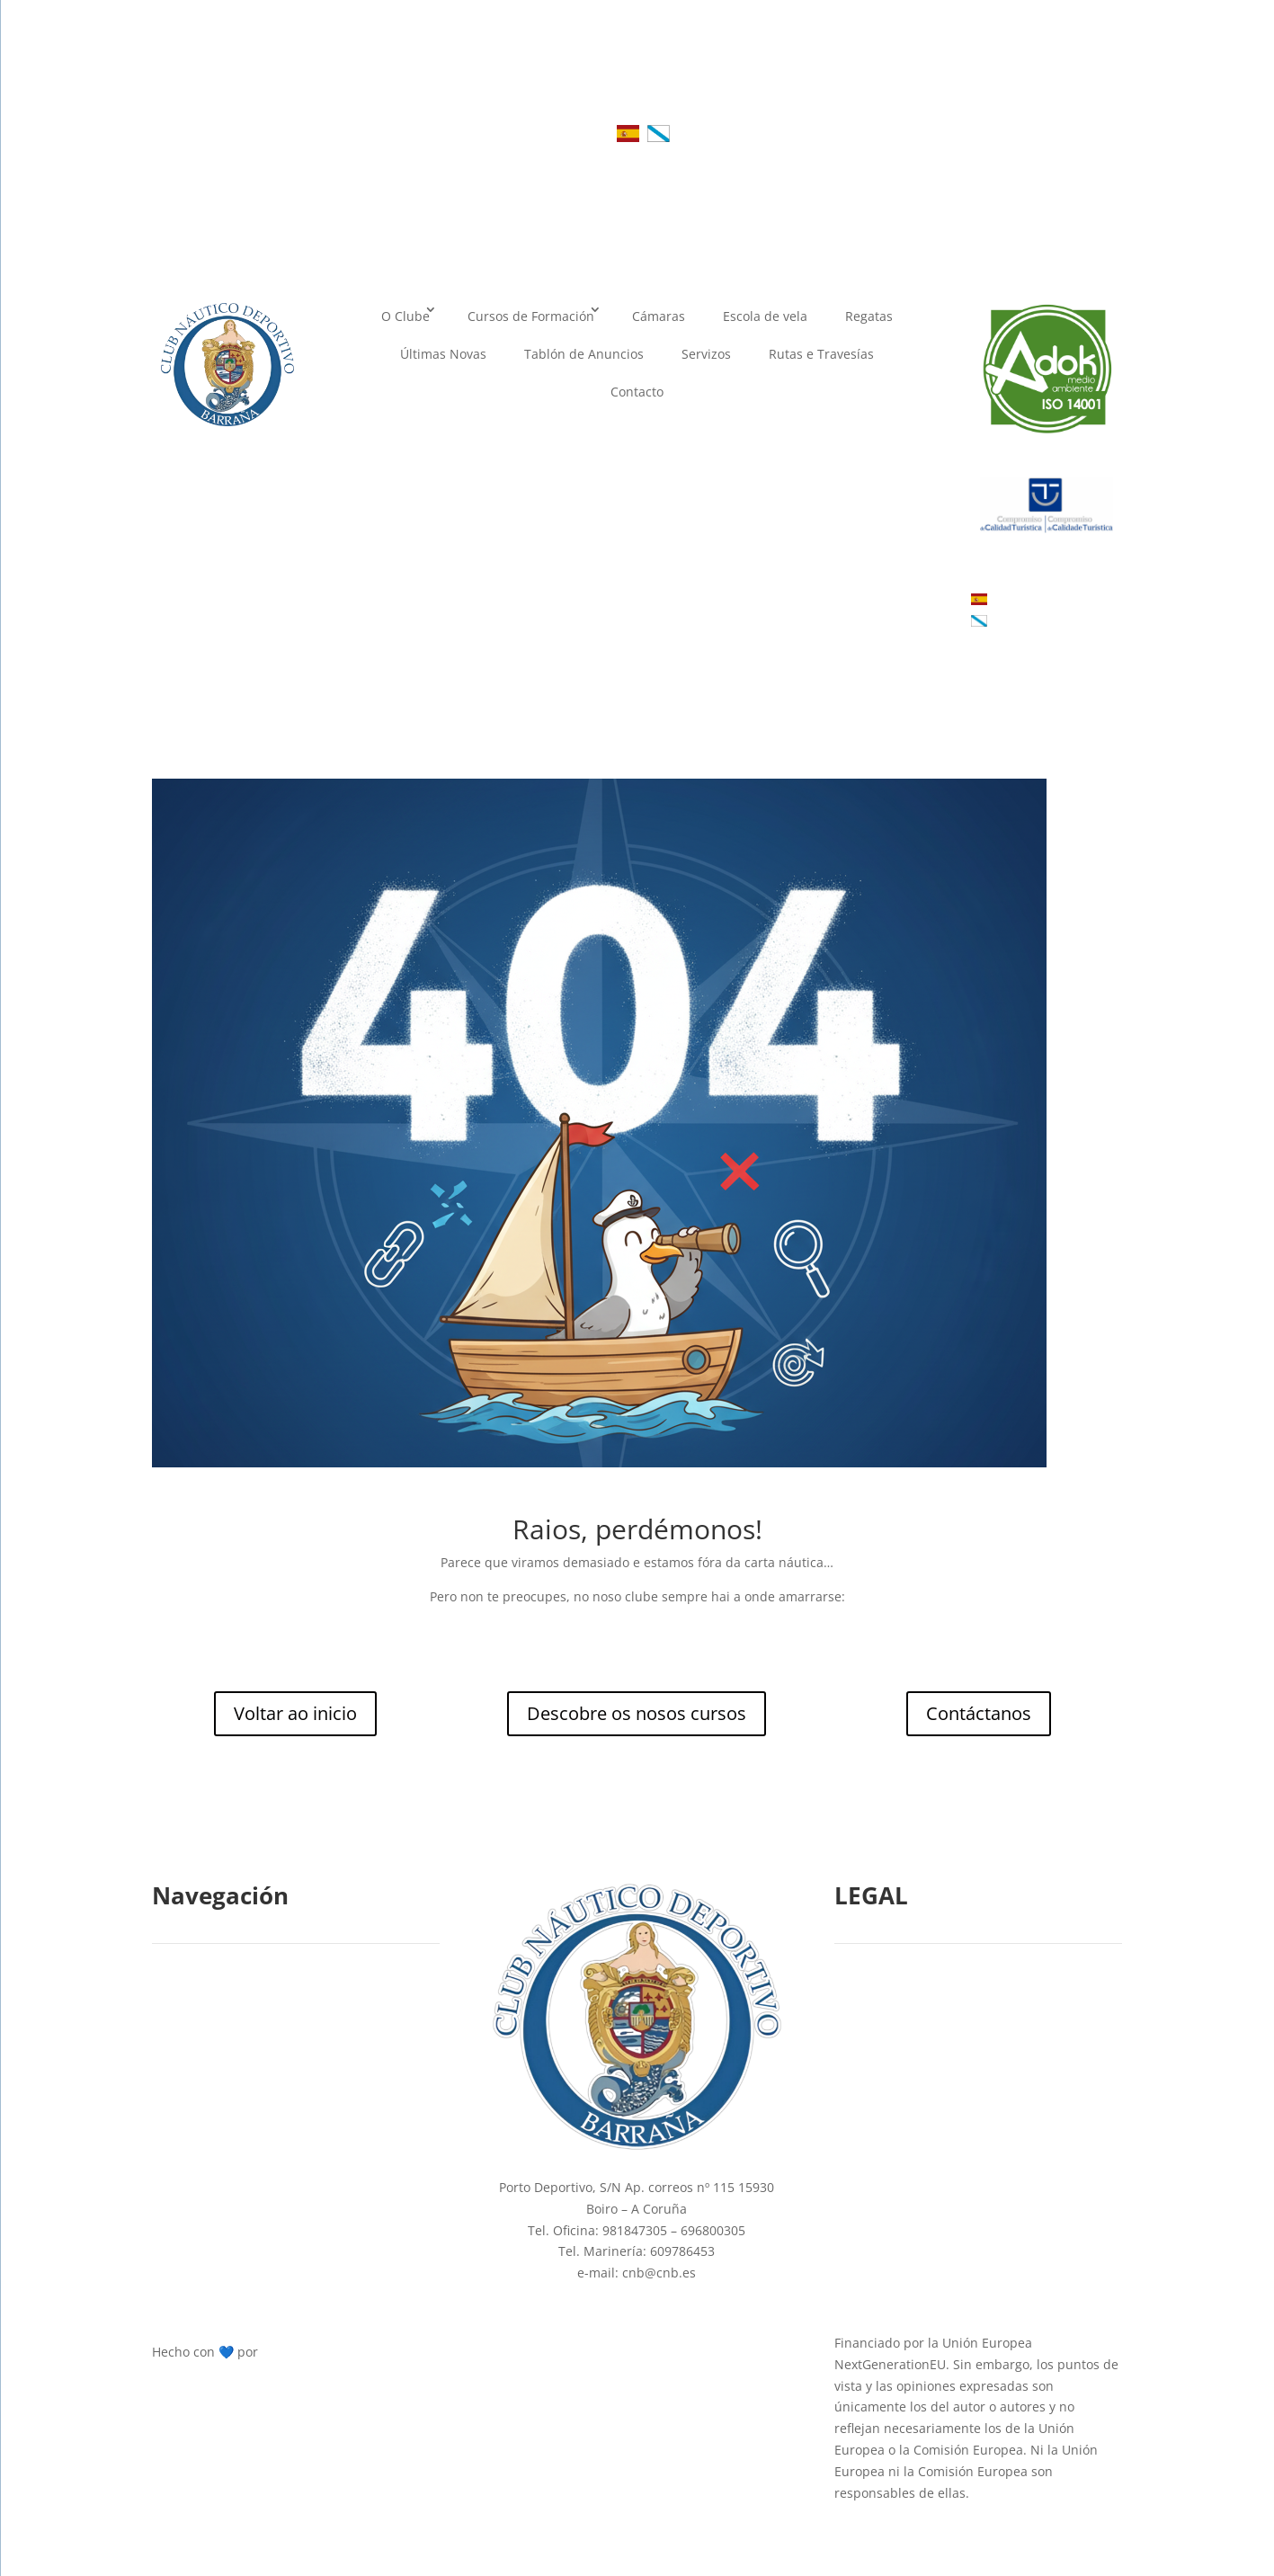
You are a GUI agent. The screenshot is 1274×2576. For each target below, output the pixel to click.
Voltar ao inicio (295, 1713)
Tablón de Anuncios (584, 353)
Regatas (869, 316)
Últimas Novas (443, 353)
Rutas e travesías (213, 2206)
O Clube (405, 316)
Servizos (706, 353)
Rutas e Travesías (821, 353)
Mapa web (875, 2206)
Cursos (182, 2048)
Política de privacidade (913, 2088)
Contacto (637, 391)
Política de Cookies (902, 2009)
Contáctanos (978, 1713)
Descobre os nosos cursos (636, 1713)
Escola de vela (765, 316)
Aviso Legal (878, 2048)
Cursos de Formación (531, 316)
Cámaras (658, 316)
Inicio (178, 2009)
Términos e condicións (913, 2167)
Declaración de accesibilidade (933, 2127)
